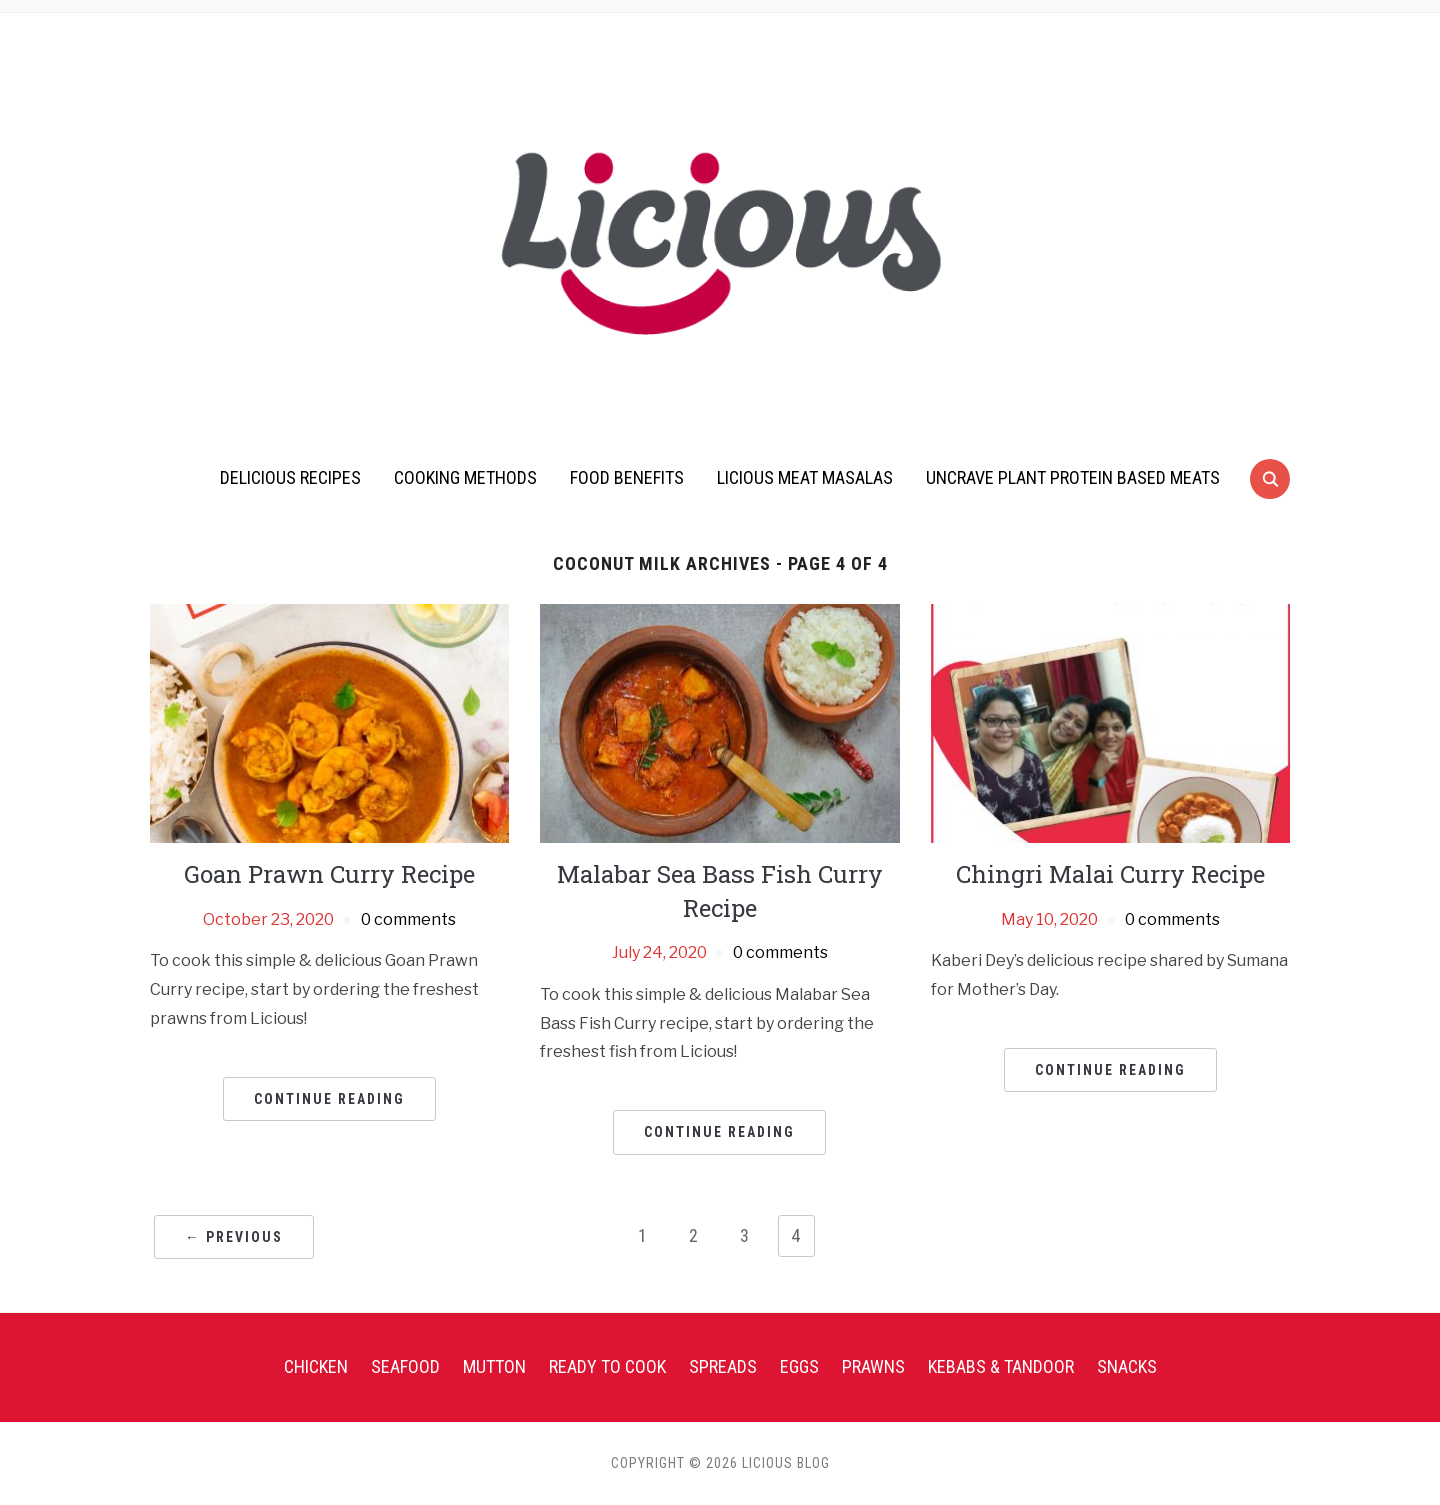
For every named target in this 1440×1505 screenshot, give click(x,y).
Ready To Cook (607, 1366)
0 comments (408, 919)
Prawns (873, 1366)
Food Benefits (627, 477)
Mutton (494, 1366)
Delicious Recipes (290, 477)
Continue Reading (329, 1099)
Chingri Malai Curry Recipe (1110, 874)
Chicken (316, 1366)
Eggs (799, 1366)
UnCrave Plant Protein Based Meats (1073, 477)
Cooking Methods (465, 477)
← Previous (234, 1237)
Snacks (1127, 1366)
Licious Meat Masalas (805, 477)
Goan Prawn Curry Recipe (329, 874)
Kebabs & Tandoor (1001, 1366)
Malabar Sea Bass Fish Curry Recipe (720, 891)
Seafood (405, 1366)
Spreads (723, 1366)
